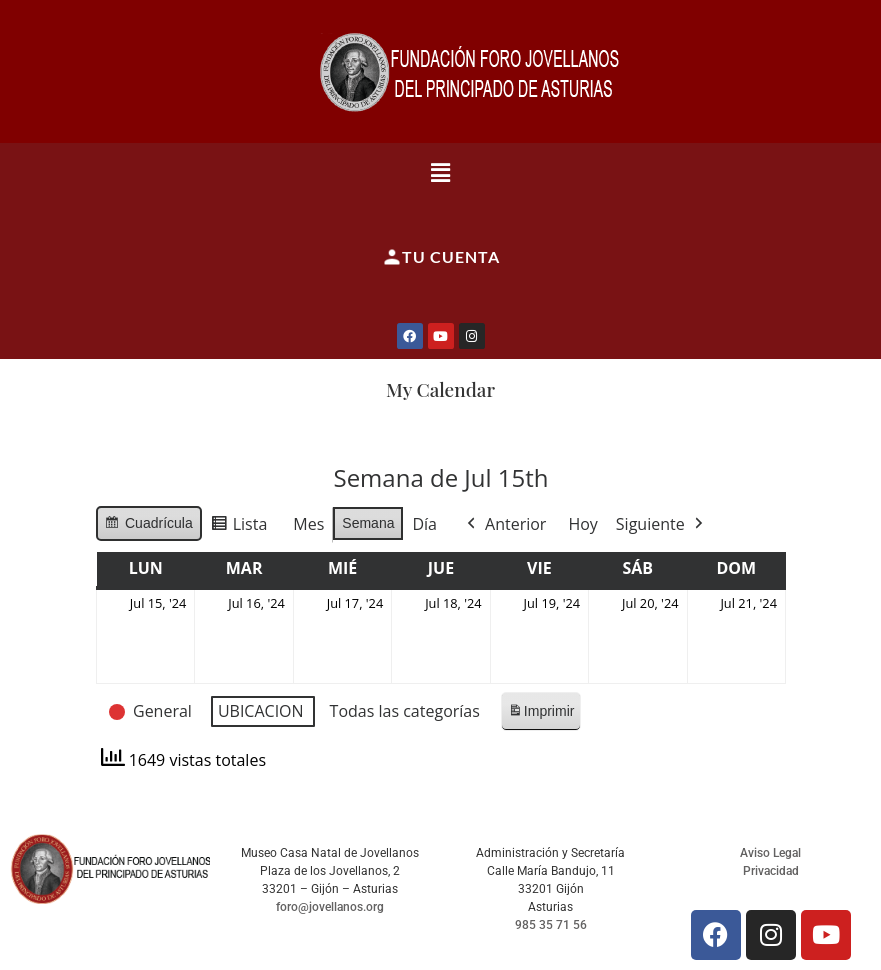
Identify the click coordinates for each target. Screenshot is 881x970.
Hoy (582, 524)
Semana (368, 523)
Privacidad (771, 871)
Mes (308, 524)
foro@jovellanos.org (330, 907)
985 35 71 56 (551, 925)
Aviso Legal (770, 853)
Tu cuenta (441, 257)
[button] (440, 172)
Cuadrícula (148, 526)
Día (424, 524)
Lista (238, 527)
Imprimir (540, 716)
